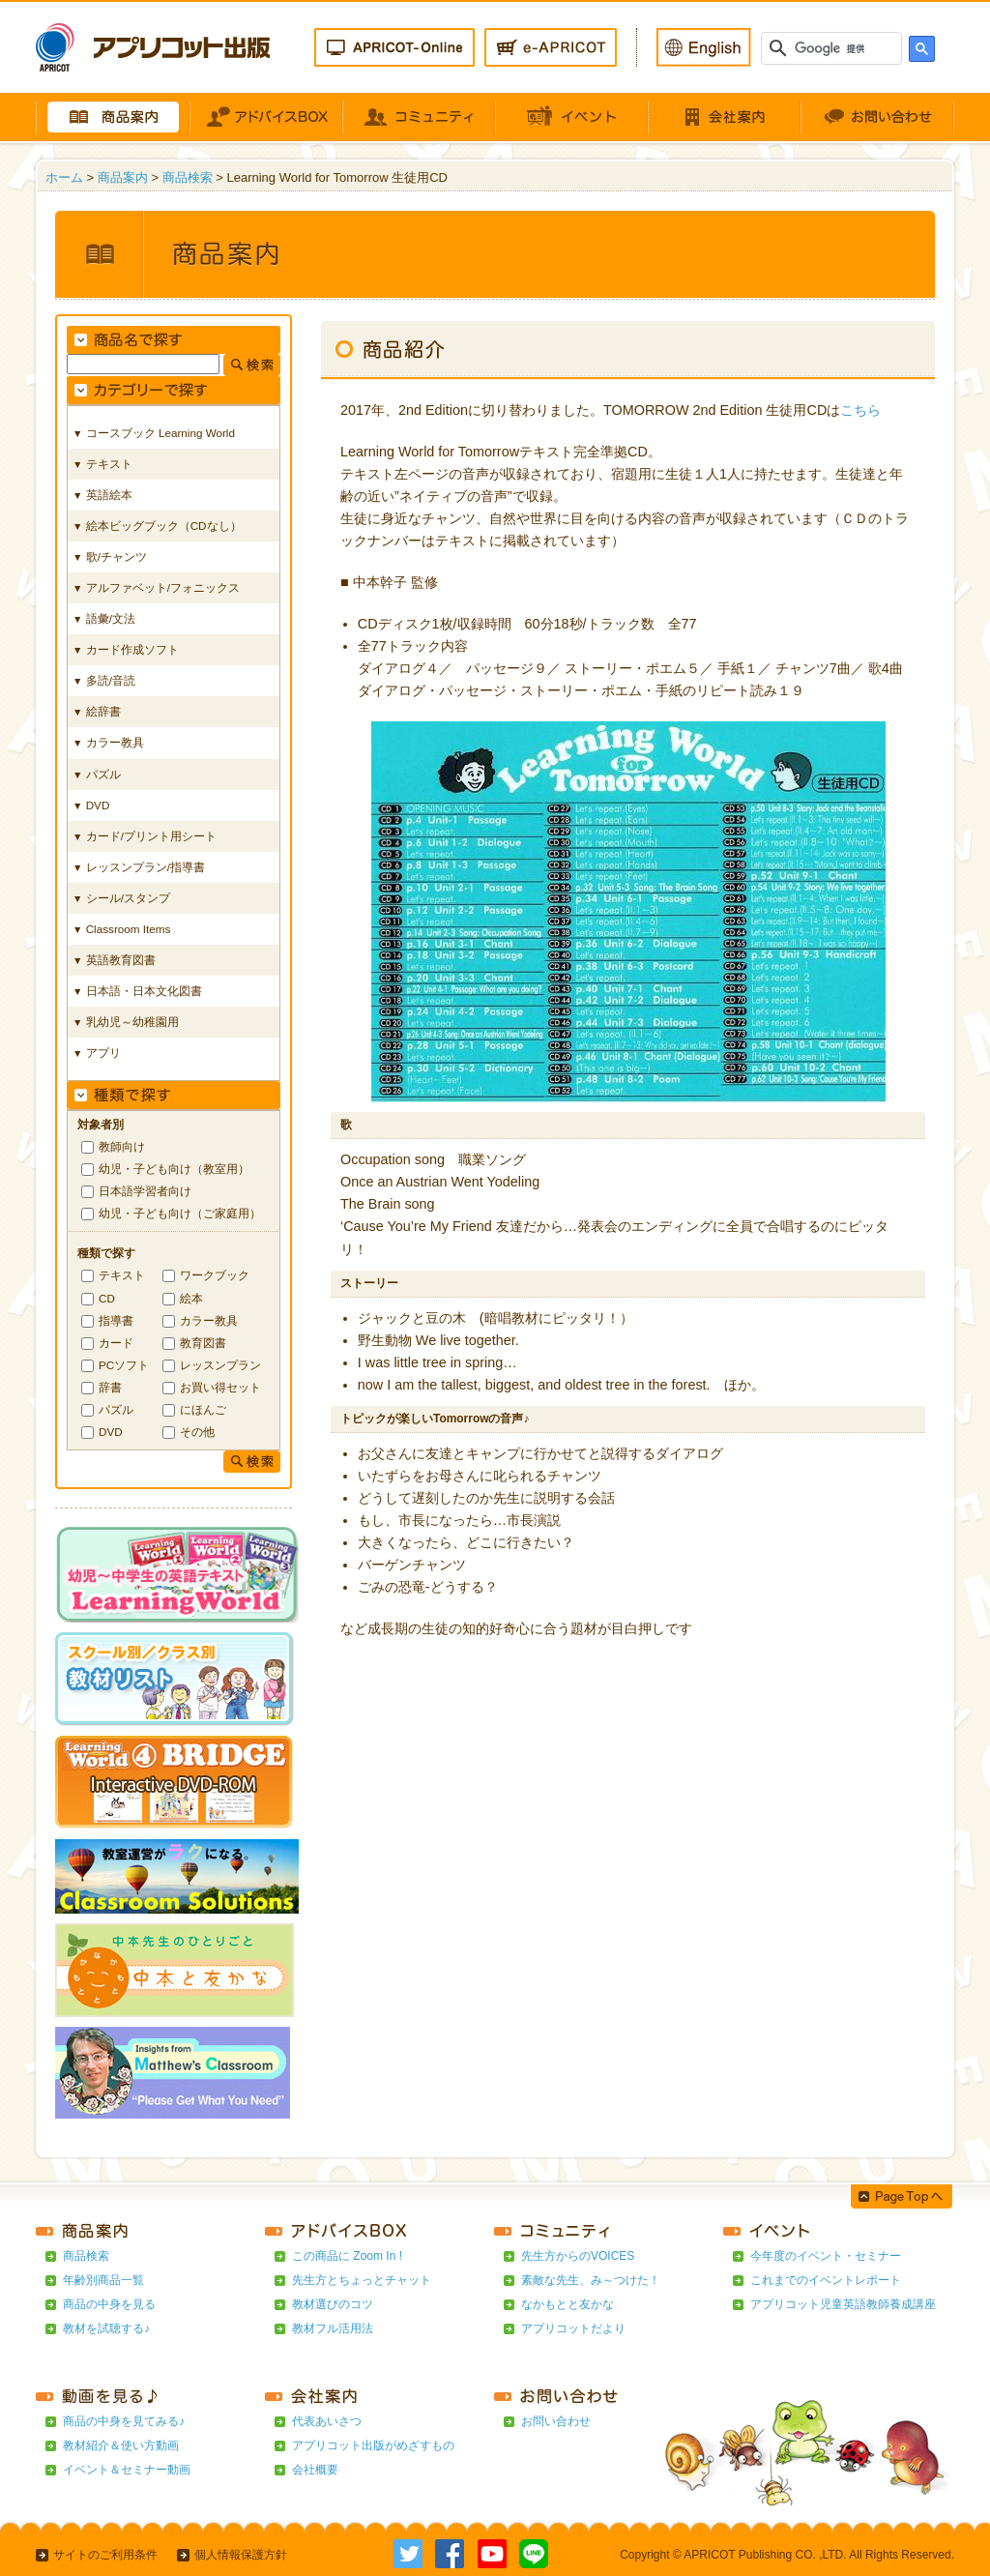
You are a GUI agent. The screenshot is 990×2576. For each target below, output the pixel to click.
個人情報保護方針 (240, 2554)
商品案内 (123, 177)
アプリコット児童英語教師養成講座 (843, 2304)
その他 (197, 1431)
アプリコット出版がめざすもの (373, 2445)
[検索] (834, 48)
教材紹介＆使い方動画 (121, 2445)
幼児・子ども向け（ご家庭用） (180, 1213)
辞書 (110, 1387)
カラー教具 (209, 1320)
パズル (116, 1409)
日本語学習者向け (145, 1191)
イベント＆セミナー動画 (126, 2469)
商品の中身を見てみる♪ (124, 2421)
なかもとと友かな (567, 2304)
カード (116, 1342)
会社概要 (315, 2469)
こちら (860, 410)
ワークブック (214, 1275)
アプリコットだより (573, 2328)
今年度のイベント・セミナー (825, 2256)
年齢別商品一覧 (103, 2280)
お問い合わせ (556, 2421)
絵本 (191, 1298)
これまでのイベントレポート (825, 2280)
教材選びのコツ (332, 2304)
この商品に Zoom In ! (347, 2256)
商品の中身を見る (109, 2304)
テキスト (122, 1275)
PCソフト (124, 1365)
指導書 (116, 1320)
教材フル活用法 (332, 2328)
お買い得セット (220, 1387)
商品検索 (187, 177)
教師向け (122, 1146)
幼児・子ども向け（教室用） (174, 1168)
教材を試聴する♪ (106, 2328)
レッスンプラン (220, 1365)
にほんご (203, 1409)
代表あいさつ (327, 2421)
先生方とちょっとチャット (361, 2280)
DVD (111, 1431)
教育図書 (203, 1342)
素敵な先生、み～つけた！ (590, 2280)
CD (107, 1298)
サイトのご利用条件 (105, 2554)
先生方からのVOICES (577, 2256)
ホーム (64, 177)
